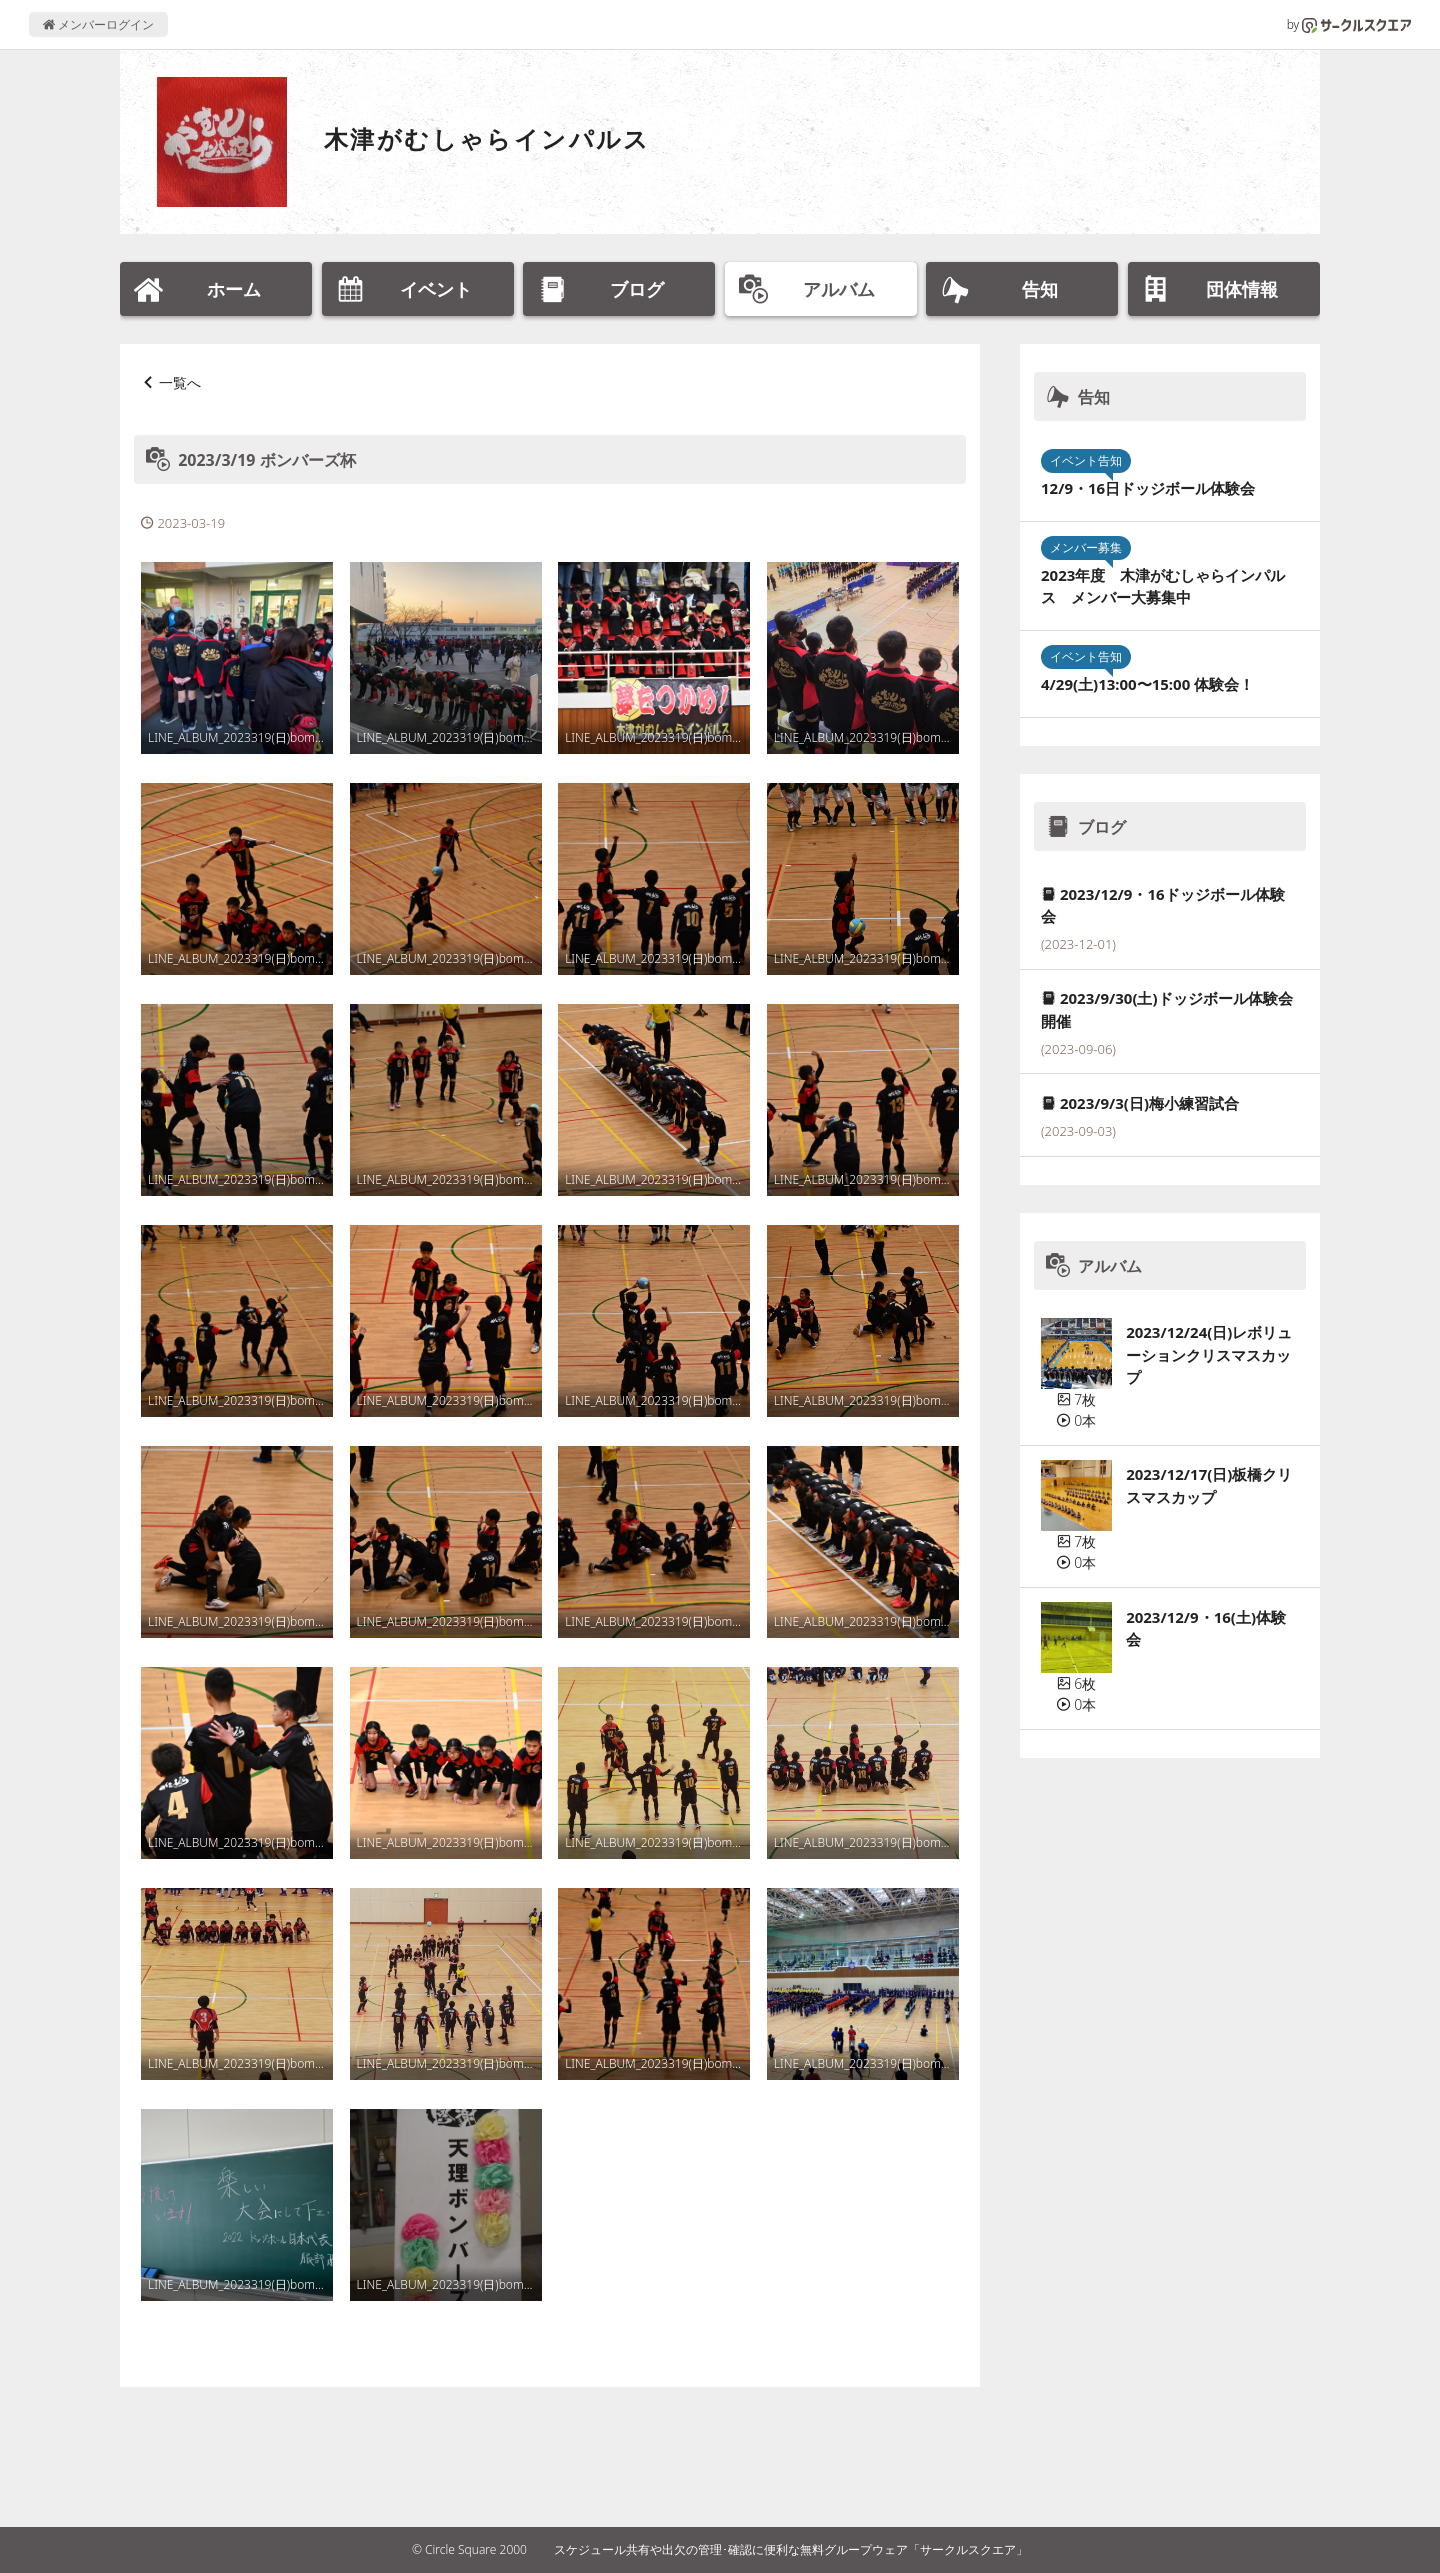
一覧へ (180, 382)
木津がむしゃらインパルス (487, 138)
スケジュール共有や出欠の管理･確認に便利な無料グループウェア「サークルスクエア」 (791, 2549)
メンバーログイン (98, 24)
